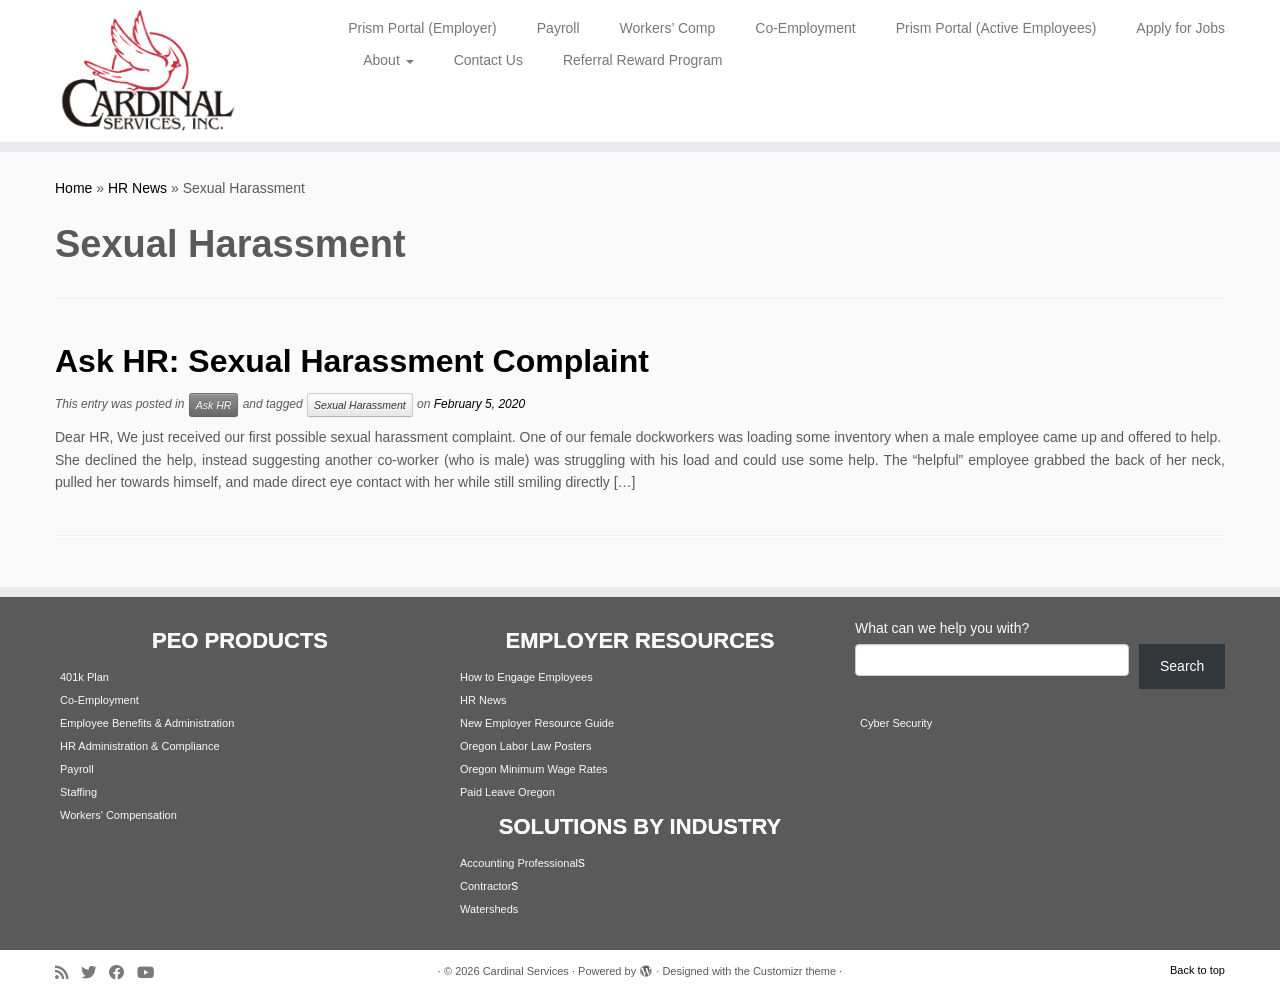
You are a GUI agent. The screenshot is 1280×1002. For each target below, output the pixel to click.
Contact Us (488, 60)
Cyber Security (896, 723)
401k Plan (84, 677)
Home (73, 188)
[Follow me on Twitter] (95, 972)
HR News (137, 188)
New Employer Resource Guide (537, 723)
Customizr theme (794, 971)
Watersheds (489, 909)
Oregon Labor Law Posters (525, 746)
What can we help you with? (942, 628)
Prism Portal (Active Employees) (996, 28)
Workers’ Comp (668, 28)
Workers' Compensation (118, 815)
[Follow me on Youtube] (152, 972)
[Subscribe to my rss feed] (68, 972)
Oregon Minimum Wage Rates (534, 769)
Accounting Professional (519, 863)
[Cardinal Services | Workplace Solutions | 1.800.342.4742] (147, 71)
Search (1182, 666)
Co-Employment (805, 28)
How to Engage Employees (526, 677)
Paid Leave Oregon (507, 792)
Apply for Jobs (1180, 28)
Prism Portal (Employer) (422, 28)
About (388, 60)
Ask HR (214, 405)
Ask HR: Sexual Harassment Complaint (352, 361)
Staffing (78, 792)
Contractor (485, 886)
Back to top (1197, 970)
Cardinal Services (526, 971)
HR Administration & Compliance (140, 746)
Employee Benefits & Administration (147, 723)
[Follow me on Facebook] (123, 972)
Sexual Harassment (360, 405)
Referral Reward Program (643, 60)
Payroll (558, 28)
